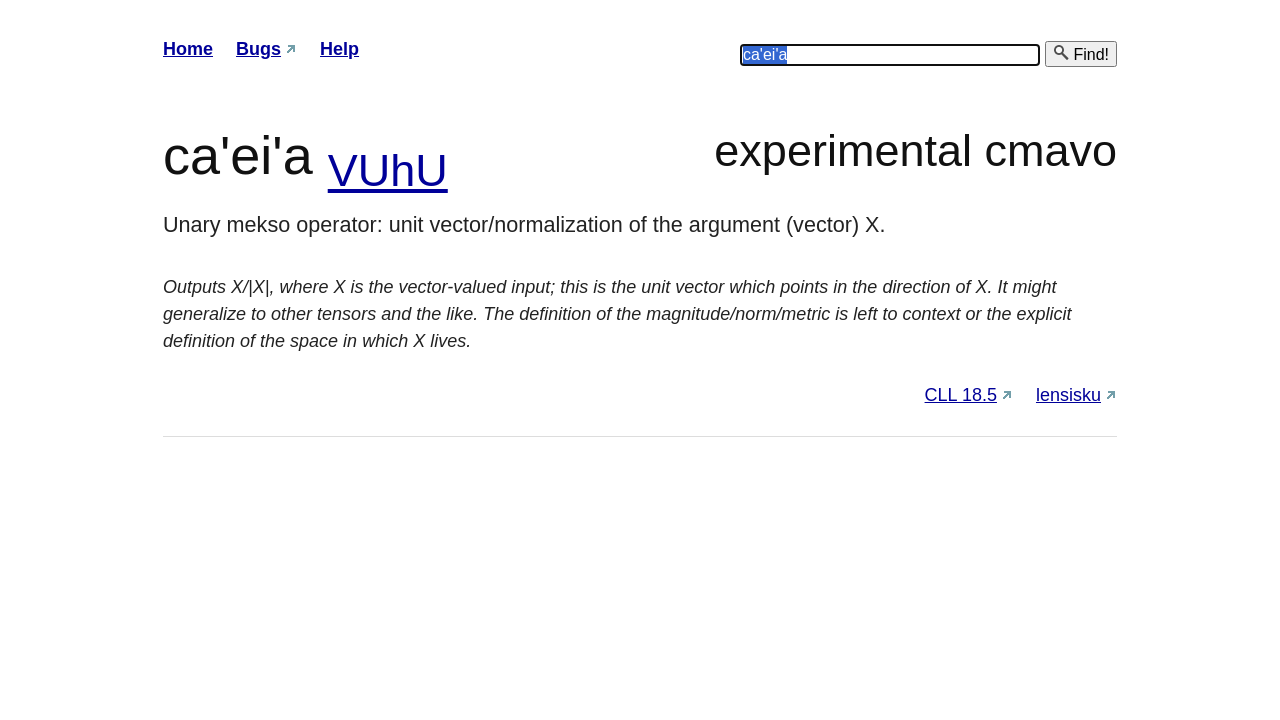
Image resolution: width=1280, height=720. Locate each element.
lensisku (1068, 395)
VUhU (388, 170)
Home (188, 49)
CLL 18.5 (961, 395)
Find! (1081, 53)
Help (339, 49)
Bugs (258, 49)
